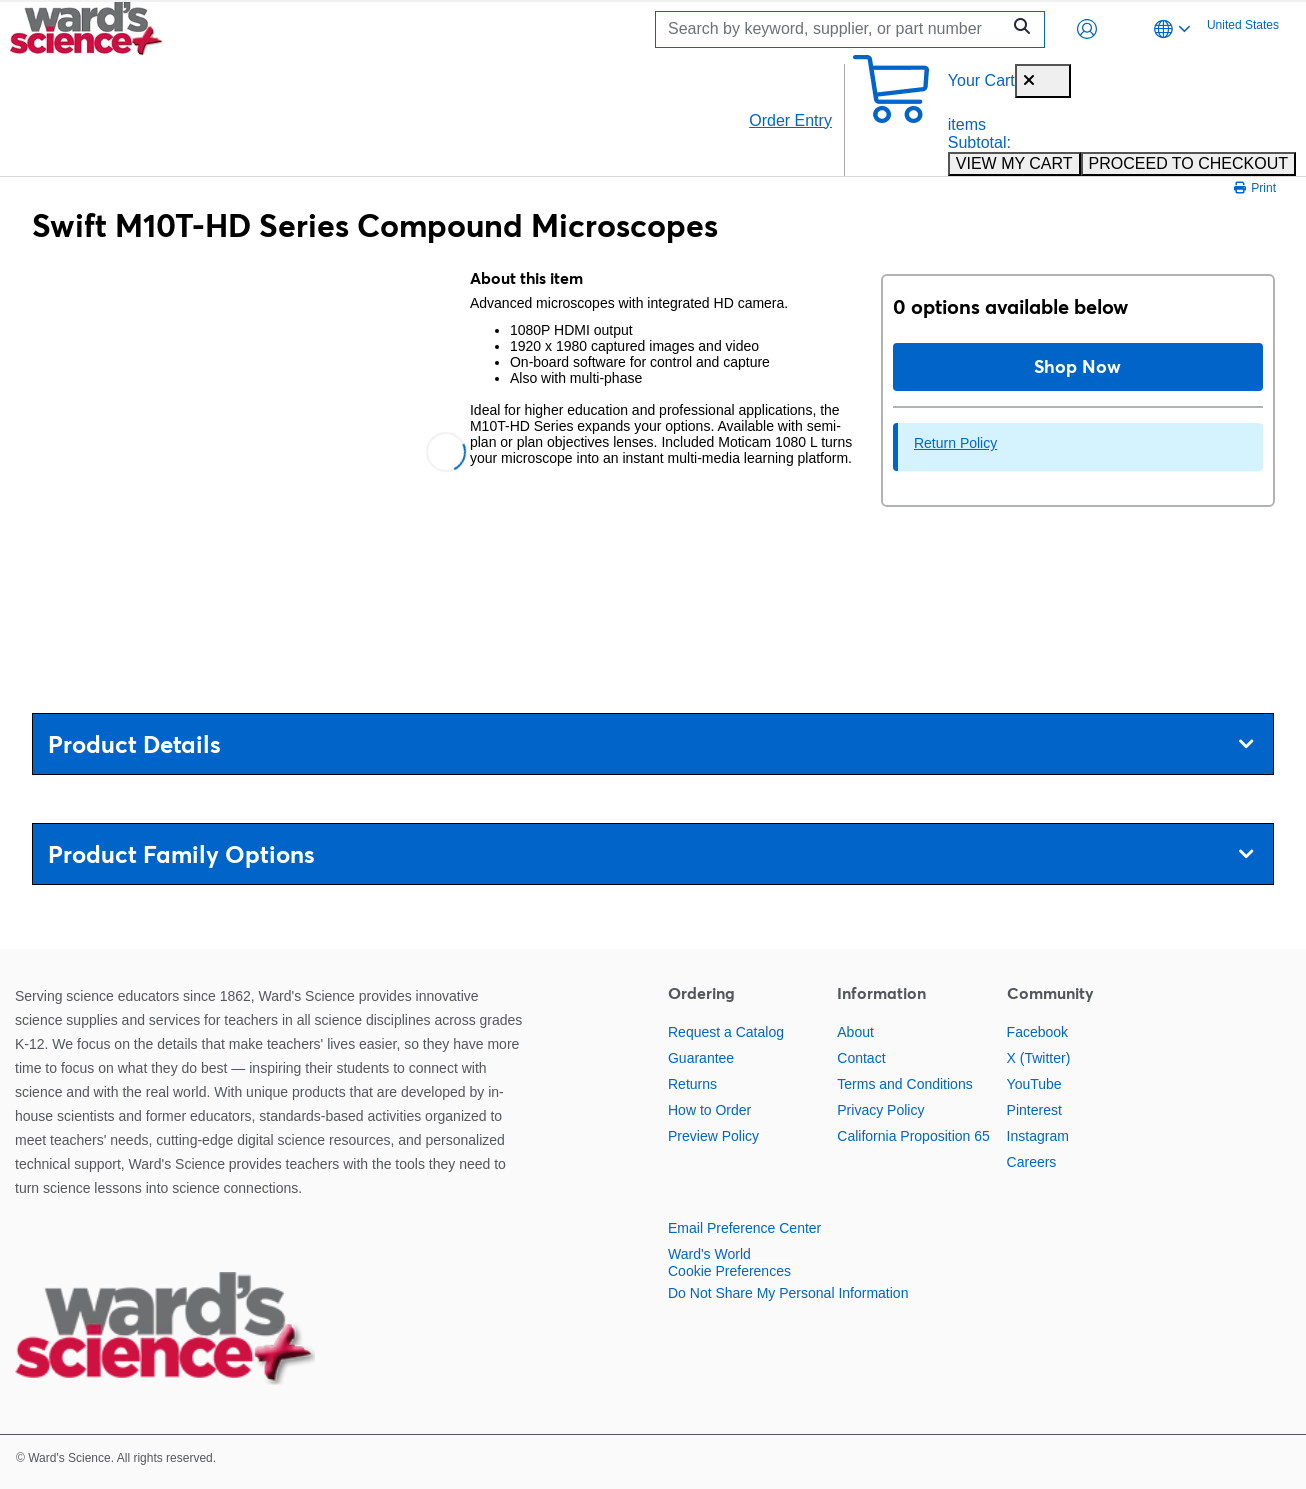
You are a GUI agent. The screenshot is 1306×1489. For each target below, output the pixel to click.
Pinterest (1034, 1110)
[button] (1087, 29)
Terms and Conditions (904, 1084)
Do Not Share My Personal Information (788, 1293)
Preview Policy (713, 1136)
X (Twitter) (1039, 1058)
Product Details (650, 744)
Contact (861, 1058)
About (855, 1032)
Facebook (1037, 1032)
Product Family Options (650, 854)
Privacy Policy (880, 1110)
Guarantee (701, 1058)
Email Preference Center (744, 1228)
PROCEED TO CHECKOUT (1188, 163)
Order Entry (790, 120)
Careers (1032, 1162)
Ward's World (709, 1254)
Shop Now (1077, 366)
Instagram (1038, 1136)
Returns (692, 1084)
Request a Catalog (726, 1032)
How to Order (709, 1110)
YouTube (1034, 1084)
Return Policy (955, 443)
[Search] (833, 29)
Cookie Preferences (729, 1271)
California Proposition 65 (913, 1136)
